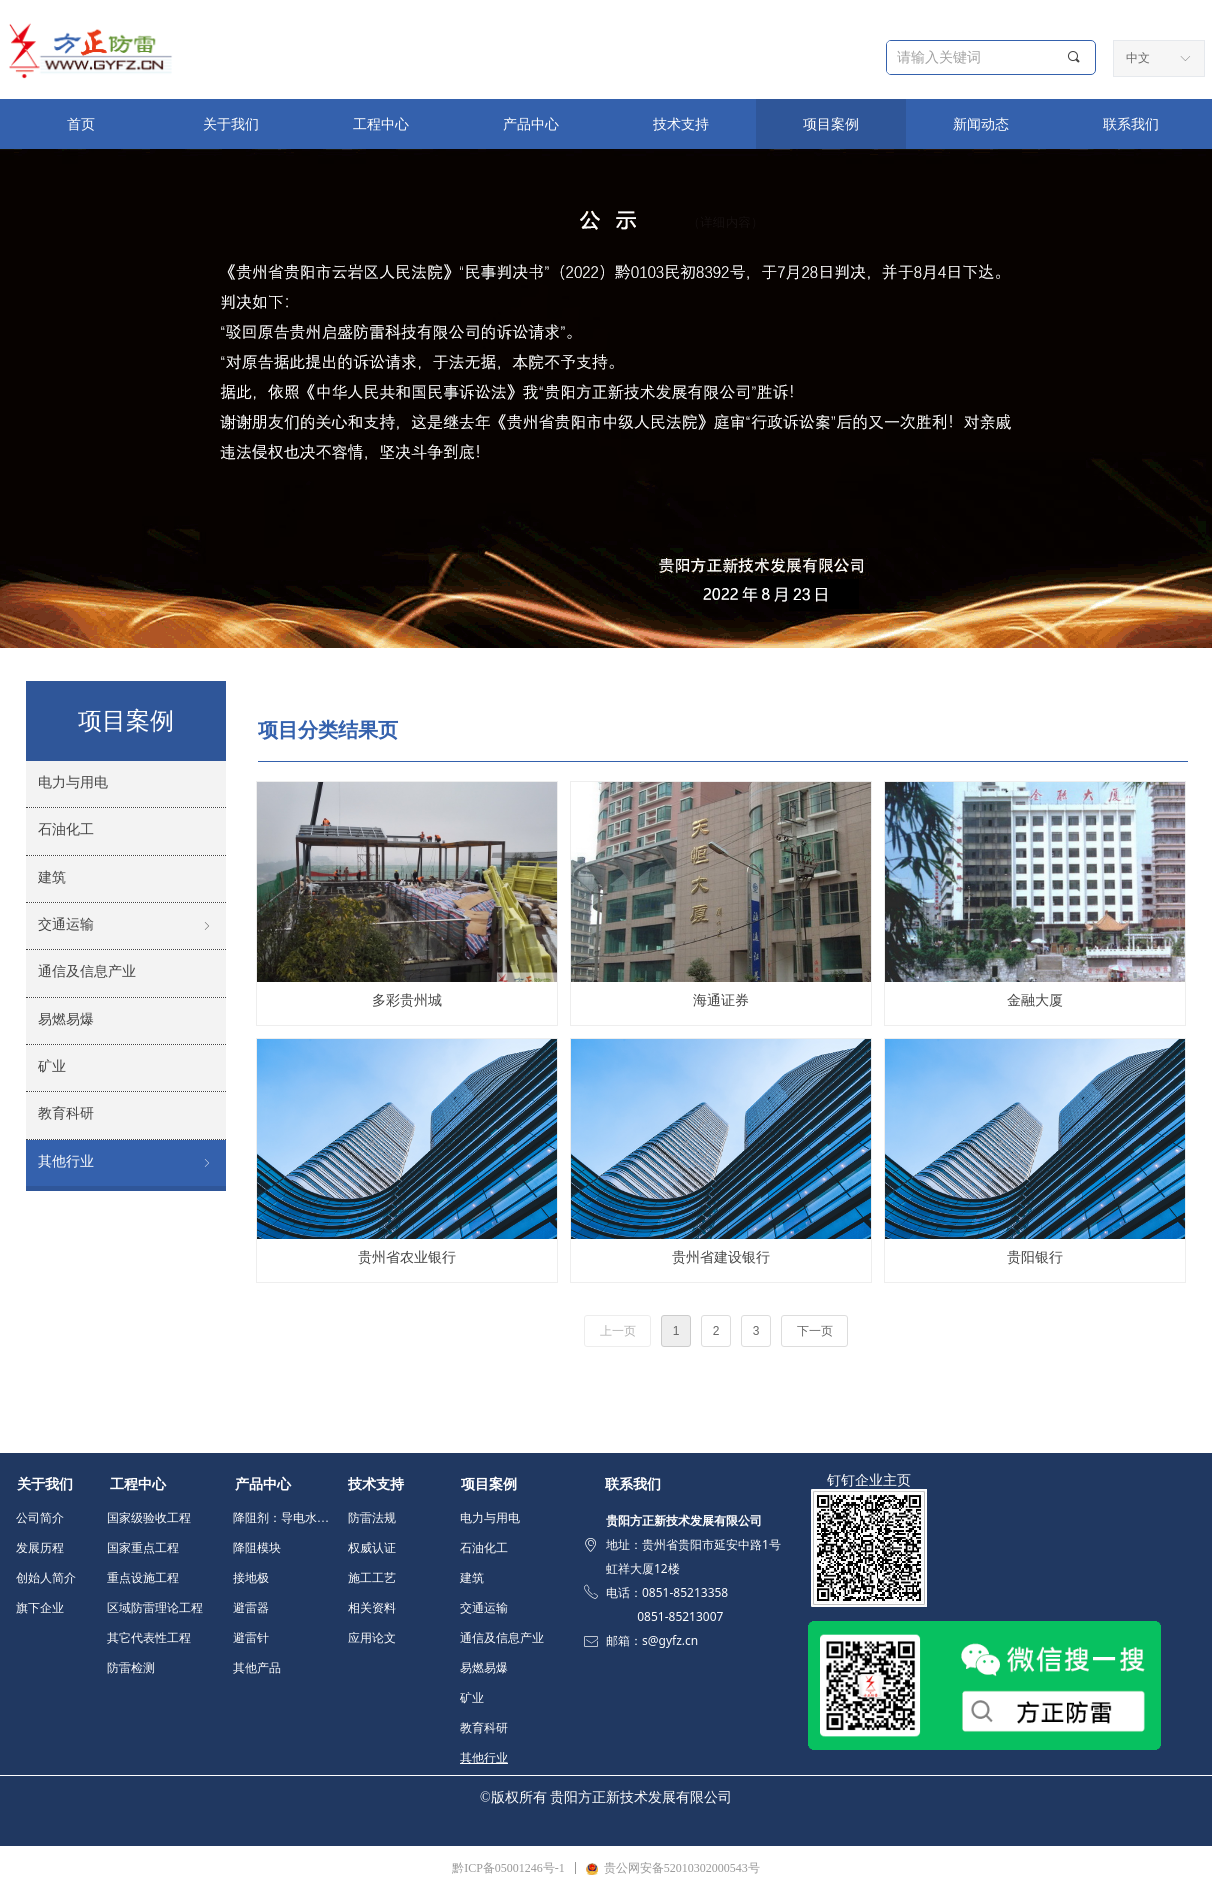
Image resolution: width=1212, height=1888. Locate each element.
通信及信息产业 (502, 1638)
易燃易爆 (484, 1668)
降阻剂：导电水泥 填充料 (287, 1518)
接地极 (251, 1578)
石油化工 (484, 1548)
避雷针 (251, 1638)
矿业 (472, 1698)
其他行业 (484, 1758)
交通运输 (484, 1608)
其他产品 (257, 1668)
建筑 (472, 1578)
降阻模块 (257, 1548)
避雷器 (251, 1608)
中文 (1138, 58)
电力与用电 (490, 1518)
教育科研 (484, 1728)
